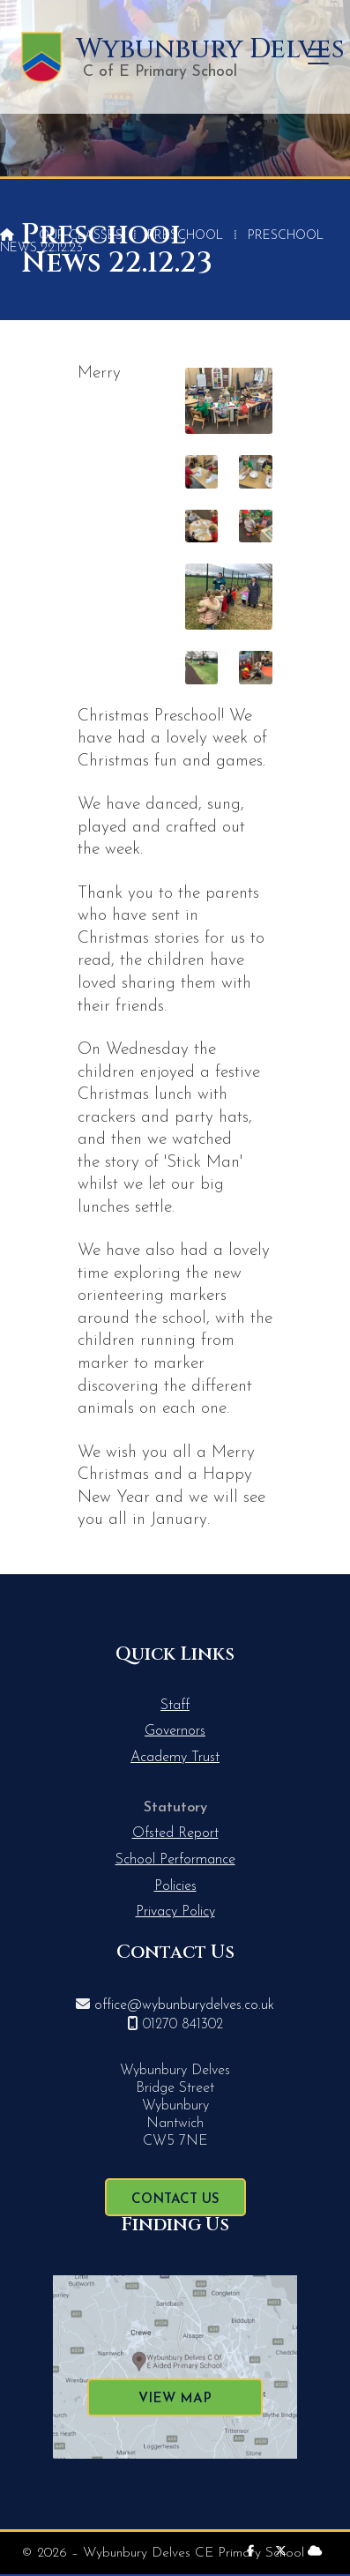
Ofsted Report (175, 1833)
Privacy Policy (175, 1912)
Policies (175, 1886)
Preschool (185, 236)
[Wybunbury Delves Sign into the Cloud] (315, 2551)
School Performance (175, 1860)
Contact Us (175, 2199)
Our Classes (81, 236)
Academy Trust (175, 1758)
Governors (175, 1731)
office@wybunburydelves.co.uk (184, 2005)
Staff (175, 1706)
